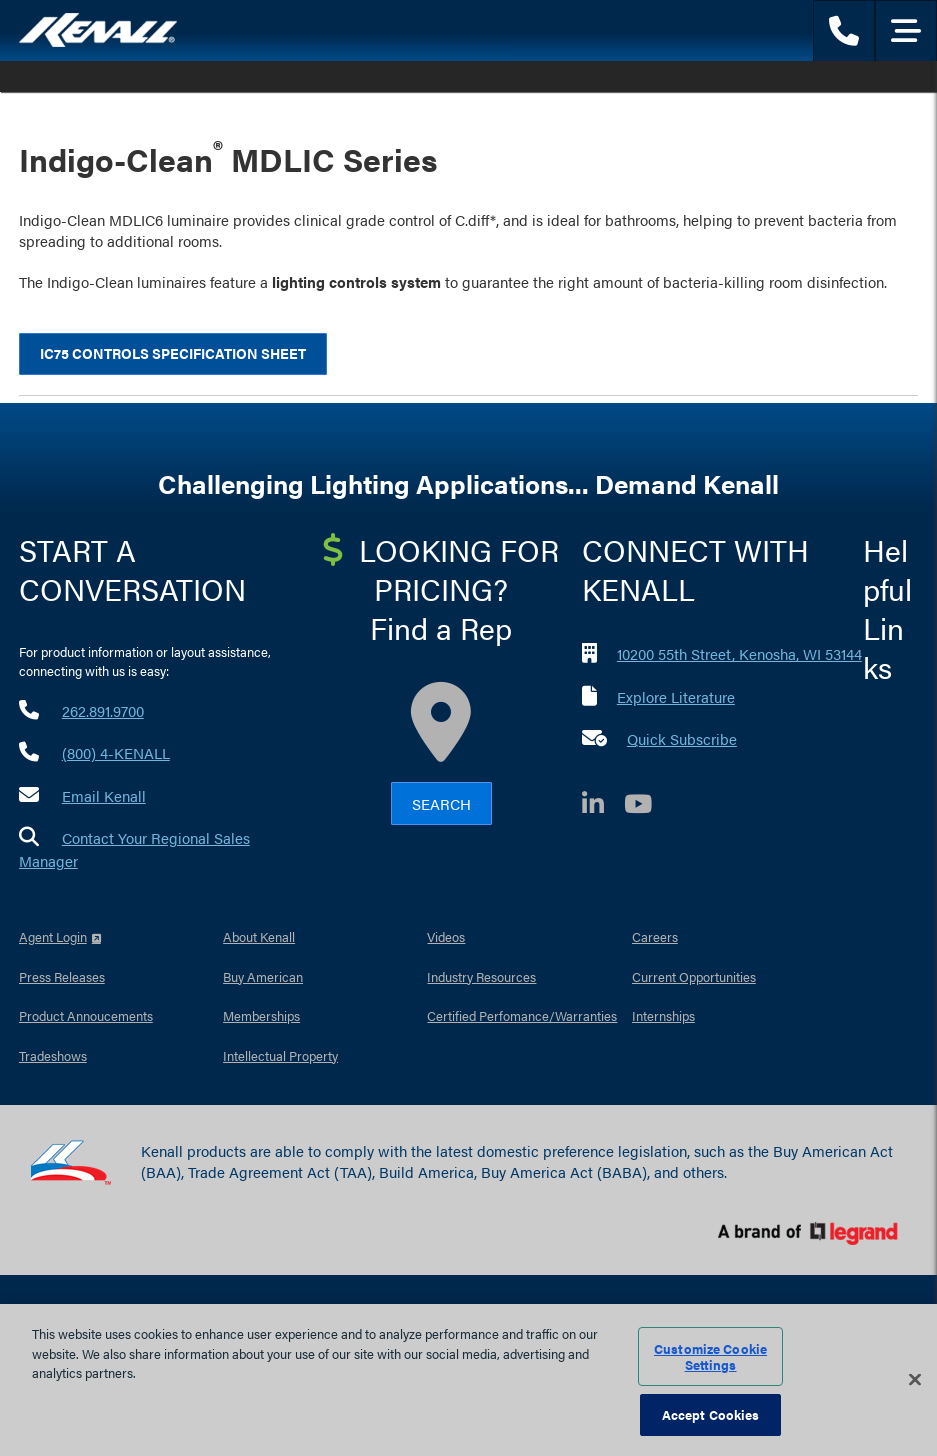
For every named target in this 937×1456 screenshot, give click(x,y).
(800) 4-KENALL (116, 752)
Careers (655, 936)
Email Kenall (104, 795)
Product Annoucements (86, 1015)
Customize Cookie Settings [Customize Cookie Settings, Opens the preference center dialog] (710, 1356)
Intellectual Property (280, 1055)
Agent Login (53, 936)
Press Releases (62, 976)
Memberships (261, 1015)
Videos (446, 936)
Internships (663, 1015)
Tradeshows (53, 1055)
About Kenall (259, 936)
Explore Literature (676, 696)
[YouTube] (648, 806)
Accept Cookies (711, 1414)
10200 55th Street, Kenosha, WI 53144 (739, 653)
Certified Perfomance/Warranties (522, 1015)
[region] (468, 1380)
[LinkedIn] (603, 806)
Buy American (263, 976)
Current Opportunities (694, 976)
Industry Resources (481, 976)
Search (441, 803)
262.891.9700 (103, 710)
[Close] (915, 1380)
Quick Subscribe (682, 738)
